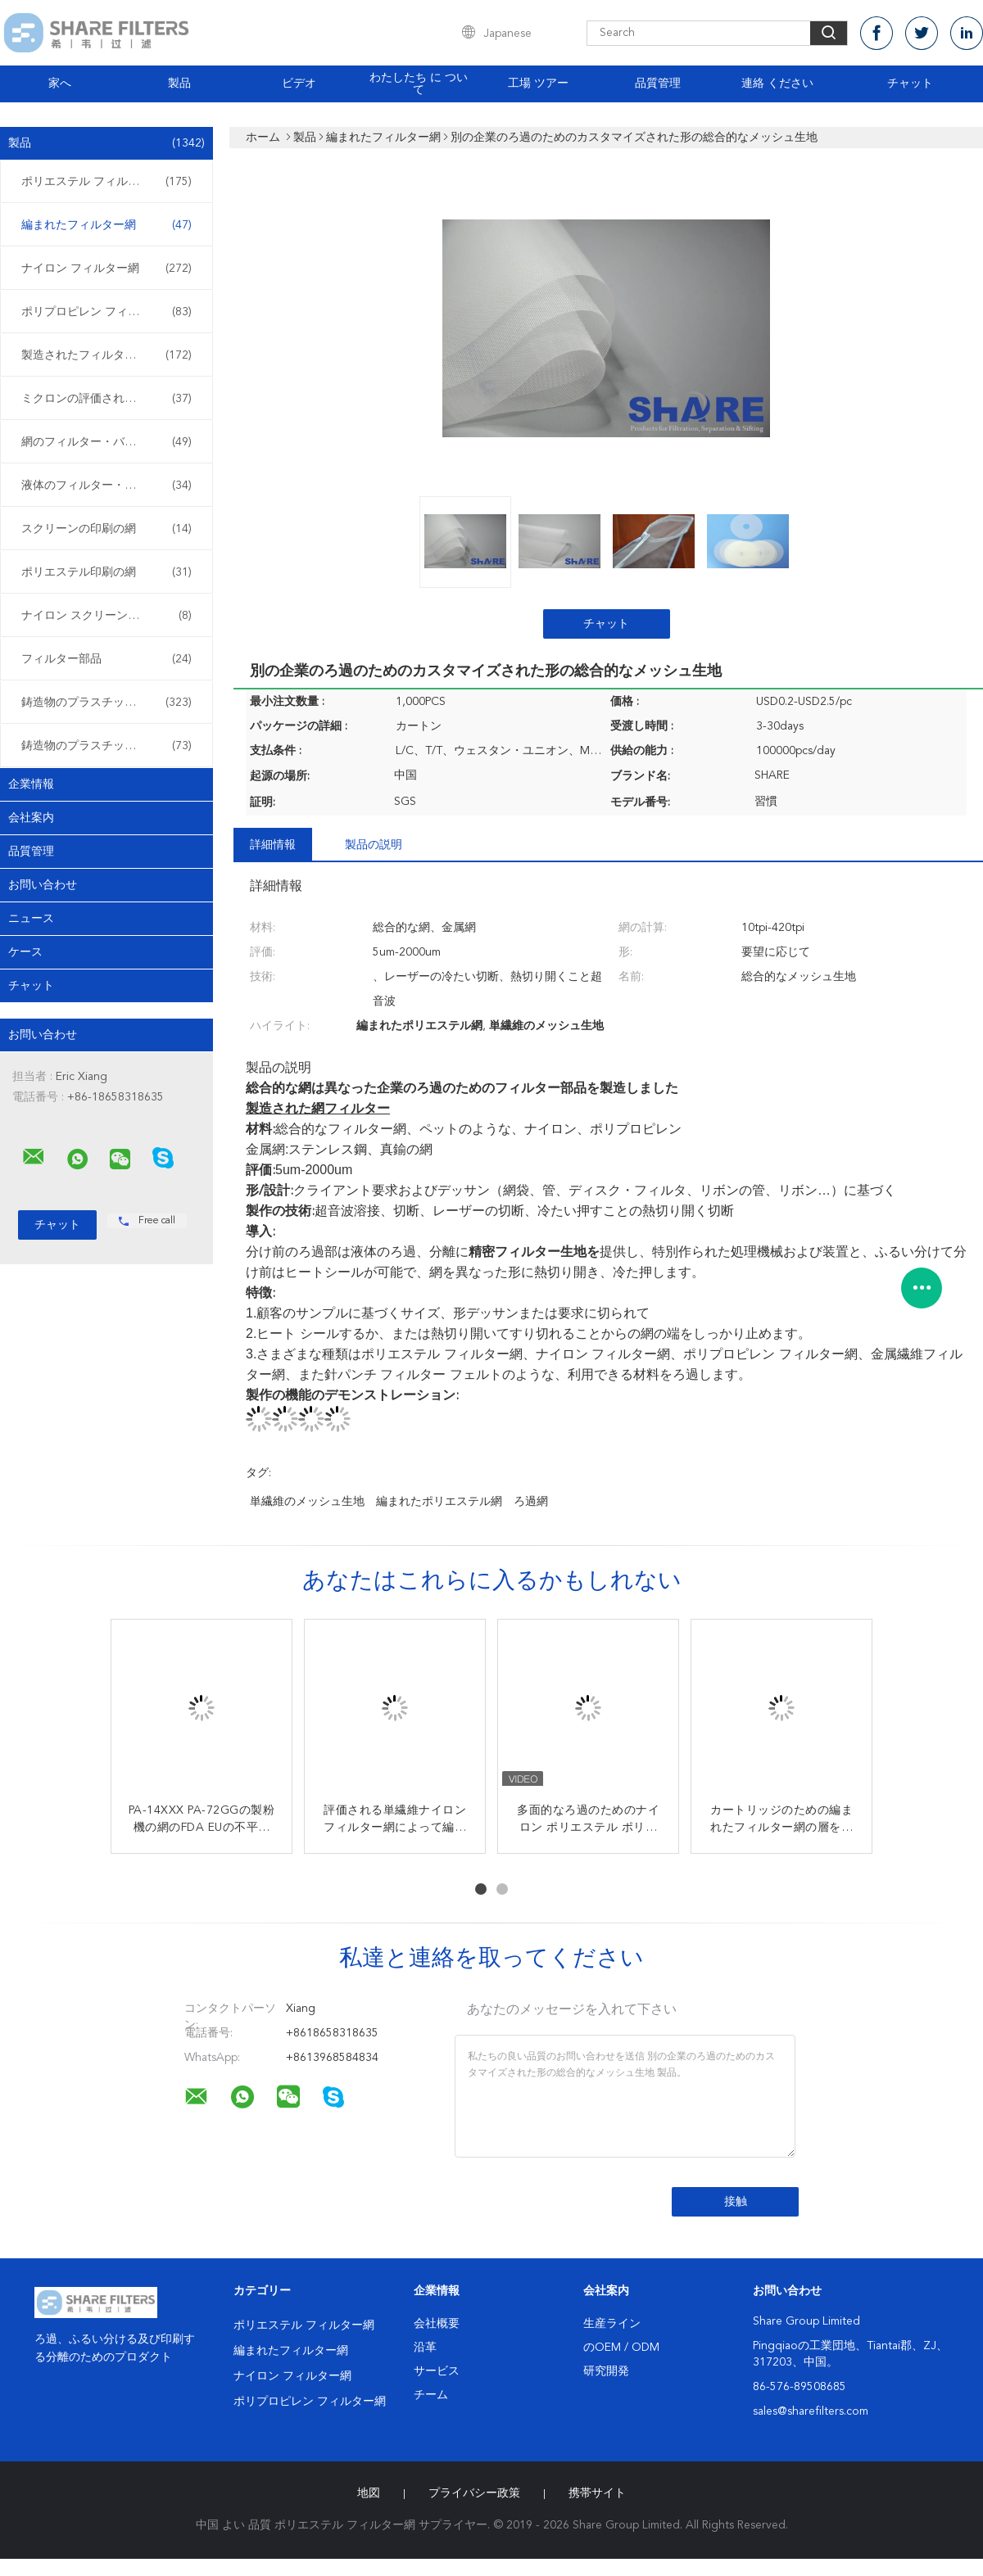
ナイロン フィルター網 (106, 268)
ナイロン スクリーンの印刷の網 (106, 616)
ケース (25, 952)
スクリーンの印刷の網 (106, 529)
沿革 (425, 2347)
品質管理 (658, 83)
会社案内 (31, 818)
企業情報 (31, 784)
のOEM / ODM (621, 2347)
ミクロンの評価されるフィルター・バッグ (110, 399)
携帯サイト (597, 2493)
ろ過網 (531, 1501)
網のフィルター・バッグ (106, 442)
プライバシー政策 (474, 2493)
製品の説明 (373, 845)
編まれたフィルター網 (106, 225)
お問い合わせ (42, 885)
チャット (910, 83)
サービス (437, 2371)
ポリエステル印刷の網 (106, 572)
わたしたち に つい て (418, 84)
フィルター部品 (106, 659)
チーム (431, 2395)
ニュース (31, 918)
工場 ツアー (538, 83)
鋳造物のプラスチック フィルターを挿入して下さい (110, 702)
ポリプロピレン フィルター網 (106, 312)
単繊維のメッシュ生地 (307, 1501)
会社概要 (437, 2324)
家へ (59, 83)
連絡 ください (777, 83)
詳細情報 (273, 845)
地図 (368, 2493)
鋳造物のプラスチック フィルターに (110, 746)
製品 (179, 83)
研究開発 (606, 2371)
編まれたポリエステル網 (439, 1501)
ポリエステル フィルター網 (106, 182)
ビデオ (299, 83)
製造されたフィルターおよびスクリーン (110, 355)
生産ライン (612, 2324)
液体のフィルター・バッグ (106, 485)
